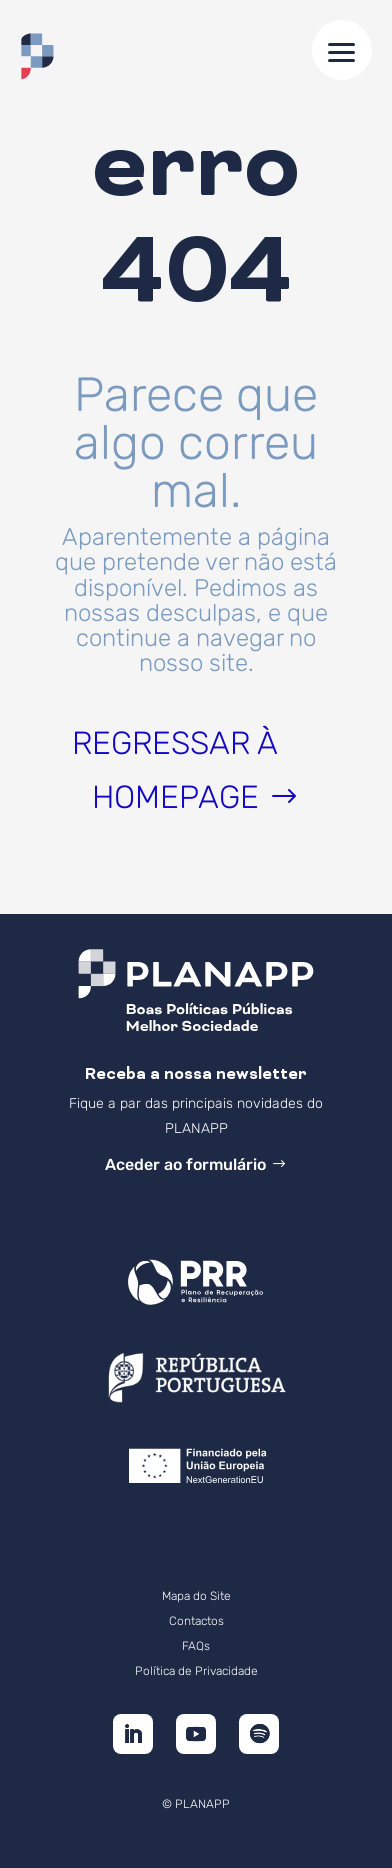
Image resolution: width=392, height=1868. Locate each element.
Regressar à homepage (175, 770)
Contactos (196, 1621)
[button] (342, 50)
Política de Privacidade (196, 1671)
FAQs (196, 1646)
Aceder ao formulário (185, 1164)
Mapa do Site (196, 1596)
